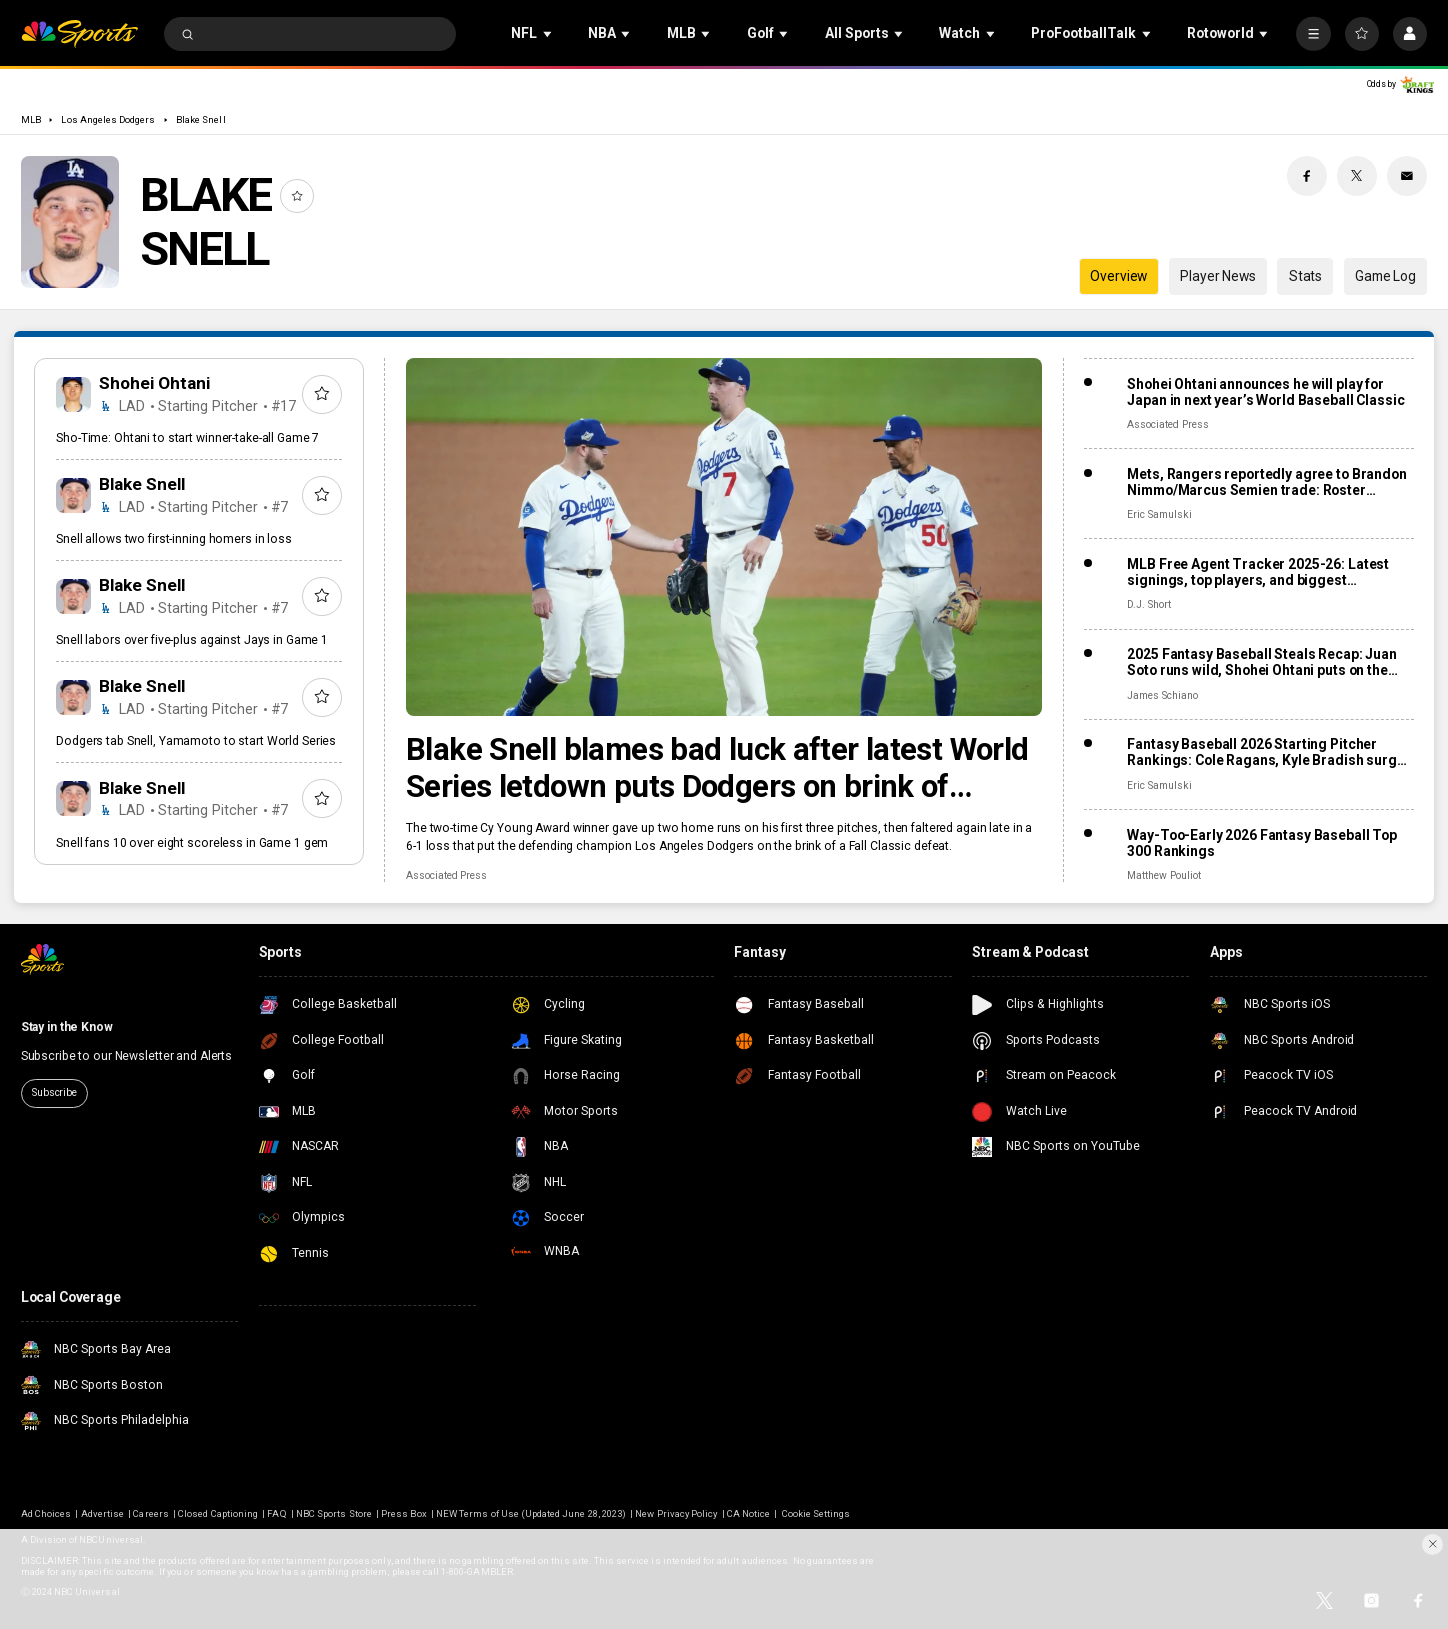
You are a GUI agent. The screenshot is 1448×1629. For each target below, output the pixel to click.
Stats (1305, 276)
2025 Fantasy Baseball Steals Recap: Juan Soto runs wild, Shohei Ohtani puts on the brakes (1261, 662)
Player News (1217, 276)
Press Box (403, 1513)
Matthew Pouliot (1163, 875)
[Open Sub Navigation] (549, 34)
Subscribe (54, 1092)
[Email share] (1407, 176)
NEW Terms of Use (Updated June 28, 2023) (531, 1513)
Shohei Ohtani (154, 383)
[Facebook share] (1307, 176)
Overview (1118, 276)
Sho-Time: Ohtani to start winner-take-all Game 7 (187, 438)
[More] (1313, 34)
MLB (31, 119)
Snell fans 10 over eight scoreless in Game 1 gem (192, 843)
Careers (150, 1513)
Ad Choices (46, 1513)
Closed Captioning (218, 1513)
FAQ (276, 1513)
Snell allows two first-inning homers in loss (174, 539)
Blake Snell (201, 119)
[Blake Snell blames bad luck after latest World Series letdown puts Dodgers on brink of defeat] (724, 537)
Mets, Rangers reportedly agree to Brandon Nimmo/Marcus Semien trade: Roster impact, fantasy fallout (1266, 482)
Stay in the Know (67, 1027)
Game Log (1385, 276)
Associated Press (446, 875)
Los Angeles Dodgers (108, 119)
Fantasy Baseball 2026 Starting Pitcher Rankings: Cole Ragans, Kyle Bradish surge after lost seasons (1265, 752)
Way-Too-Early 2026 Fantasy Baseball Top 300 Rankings (1262, 843)
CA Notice (748, 1513)
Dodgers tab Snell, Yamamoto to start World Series (196, 741)
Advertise (102, 1513)
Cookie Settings (816, 1513)
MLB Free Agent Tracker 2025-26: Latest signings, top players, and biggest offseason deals (1258, 572)
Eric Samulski (1159, 514)
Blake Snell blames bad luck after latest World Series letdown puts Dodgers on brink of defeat (717, 768)
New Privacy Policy (676, 1513)
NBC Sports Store (334, 1513)
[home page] (79, 34)
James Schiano (1162, 695)
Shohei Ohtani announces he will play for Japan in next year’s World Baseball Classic (1265, 392)
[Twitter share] (1357, 176)
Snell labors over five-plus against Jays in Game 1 (192, 640)
